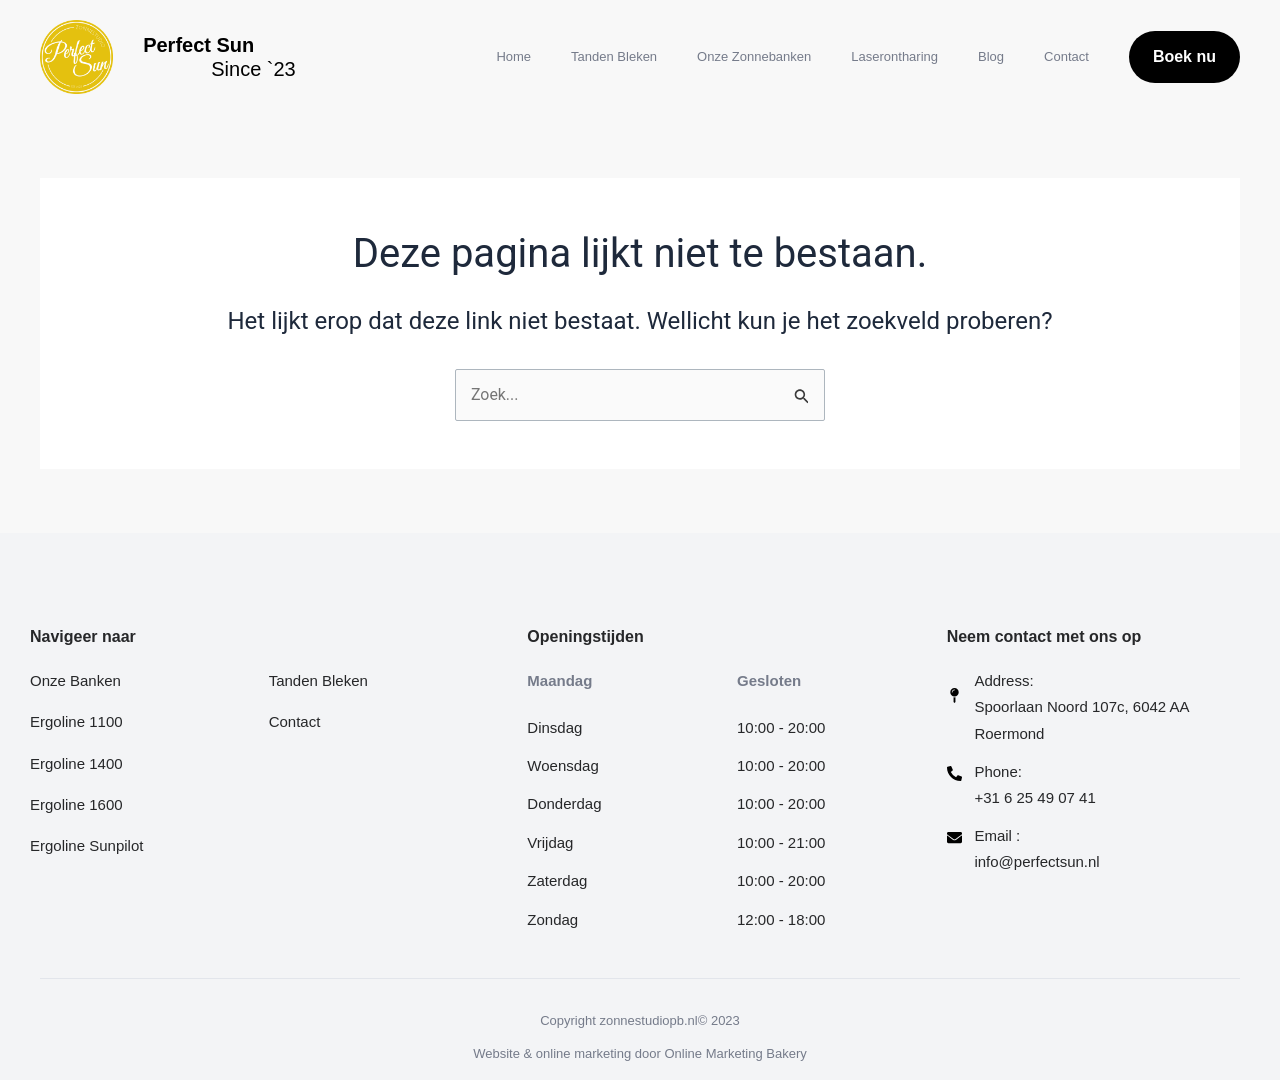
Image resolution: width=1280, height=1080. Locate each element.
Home (513, 56)
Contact (1066, 56)
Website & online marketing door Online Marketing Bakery (640, 1053)
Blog (991, 56)
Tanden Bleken (614, 56)
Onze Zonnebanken (754, 56)
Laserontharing (894, 56)
